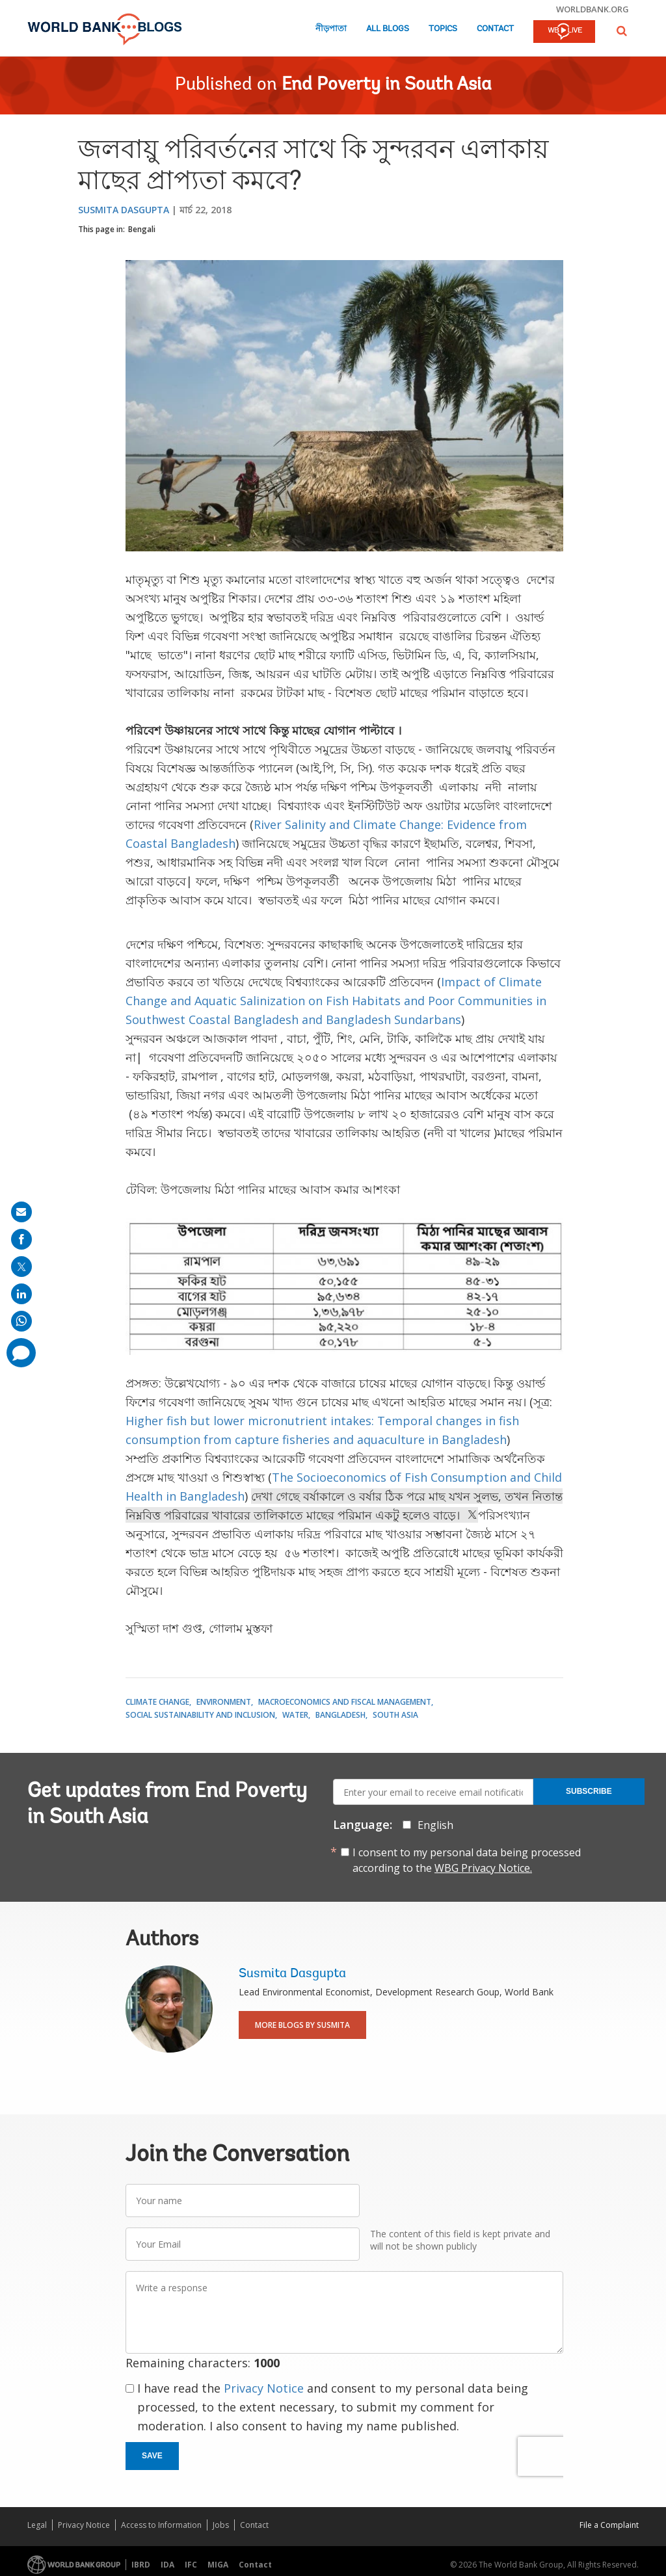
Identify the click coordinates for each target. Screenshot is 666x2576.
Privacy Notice (264, 2388)
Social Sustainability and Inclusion (200, 1714)
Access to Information (161, 2524)
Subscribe (589, 1791)
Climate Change (157, 1701)
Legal (37, 2524)
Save (152, 2455)
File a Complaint (609, 2524)
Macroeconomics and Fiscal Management (344, 1701)
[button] (622, 30)
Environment (223, 1701)
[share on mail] (21, 1212)
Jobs (221, 2524)
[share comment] (21, 1352)
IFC (191, 2564)
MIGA (217, 2564)
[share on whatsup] (21, 1321)
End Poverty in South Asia (387, 85)
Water (295, 1714)
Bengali (141, 229)
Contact (495, 29)
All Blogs (387, 29)
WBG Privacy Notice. (483, 1868)
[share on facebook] (21, 1239)
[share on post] (21, 1266)
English (435, 1825)
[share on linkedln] (21, 1293)
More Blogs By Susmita (302, 2025)
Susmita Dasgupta (123, 210)
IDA (167, 2564)
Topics (443, 29)
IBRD (140, 2564)
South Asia (395, 1714)
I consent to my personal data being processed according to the (467, 1860)
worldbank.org (592, 9)
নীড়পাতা (331, 29)
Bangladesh (340, 1714)
